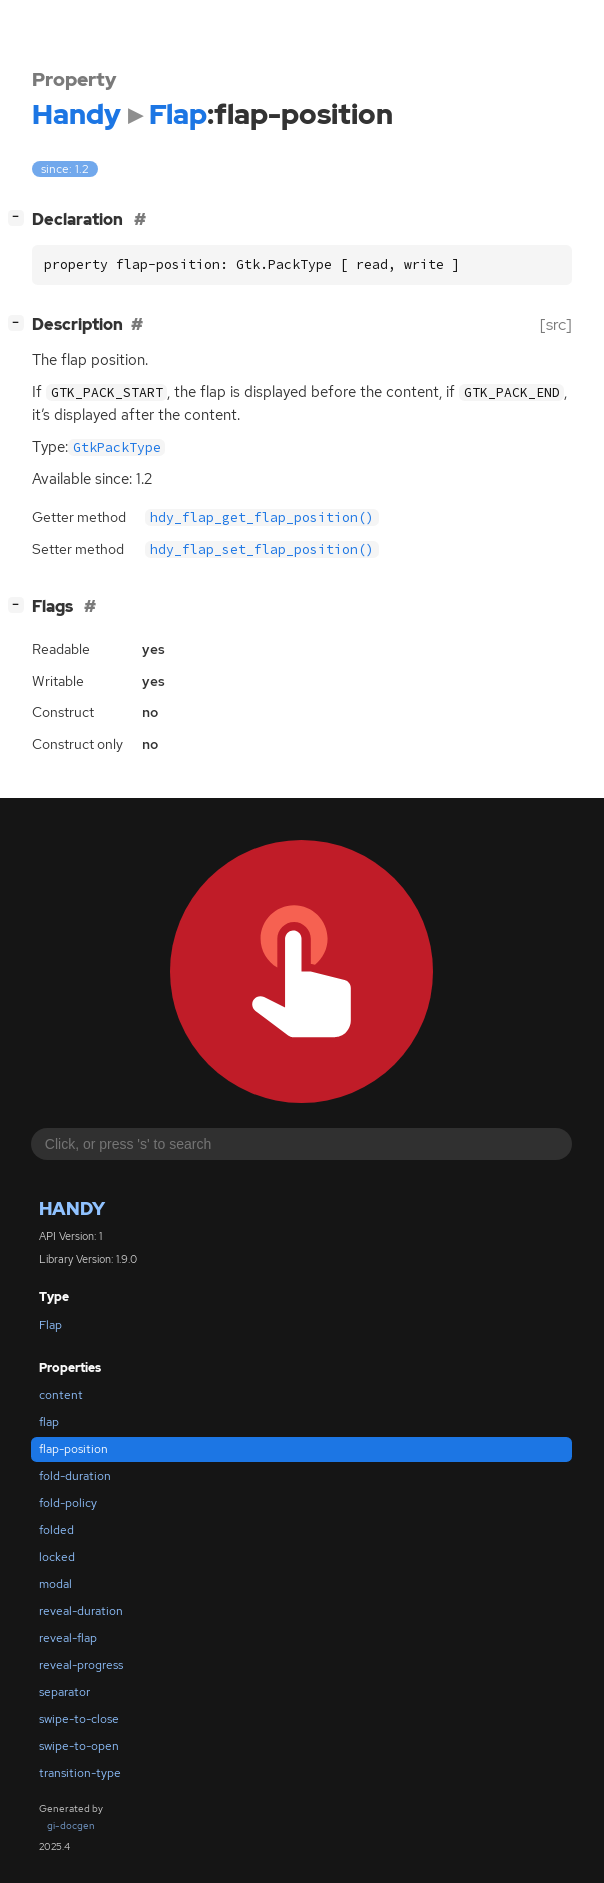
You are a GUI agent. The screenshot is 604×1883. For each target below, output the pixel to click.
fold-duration (75, 1476)
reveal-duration (81, 1611)
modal (55, 1584)
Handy (72, 1208)
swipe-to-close (79, 1719)
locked (57, 1557)
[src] (556, 324)
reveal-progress (81, 1665)
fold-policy (68, 1503)
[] (20, 217)
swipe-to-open (79, 1746)
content (61, 1395)
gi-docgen (71, 1825)
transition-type (80, 1773)
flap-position (73, 1449)
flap (49, 1422)
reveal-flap (68, 1638)
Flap (50, 1325)
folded (56, 1530)
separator (64, 1692)
